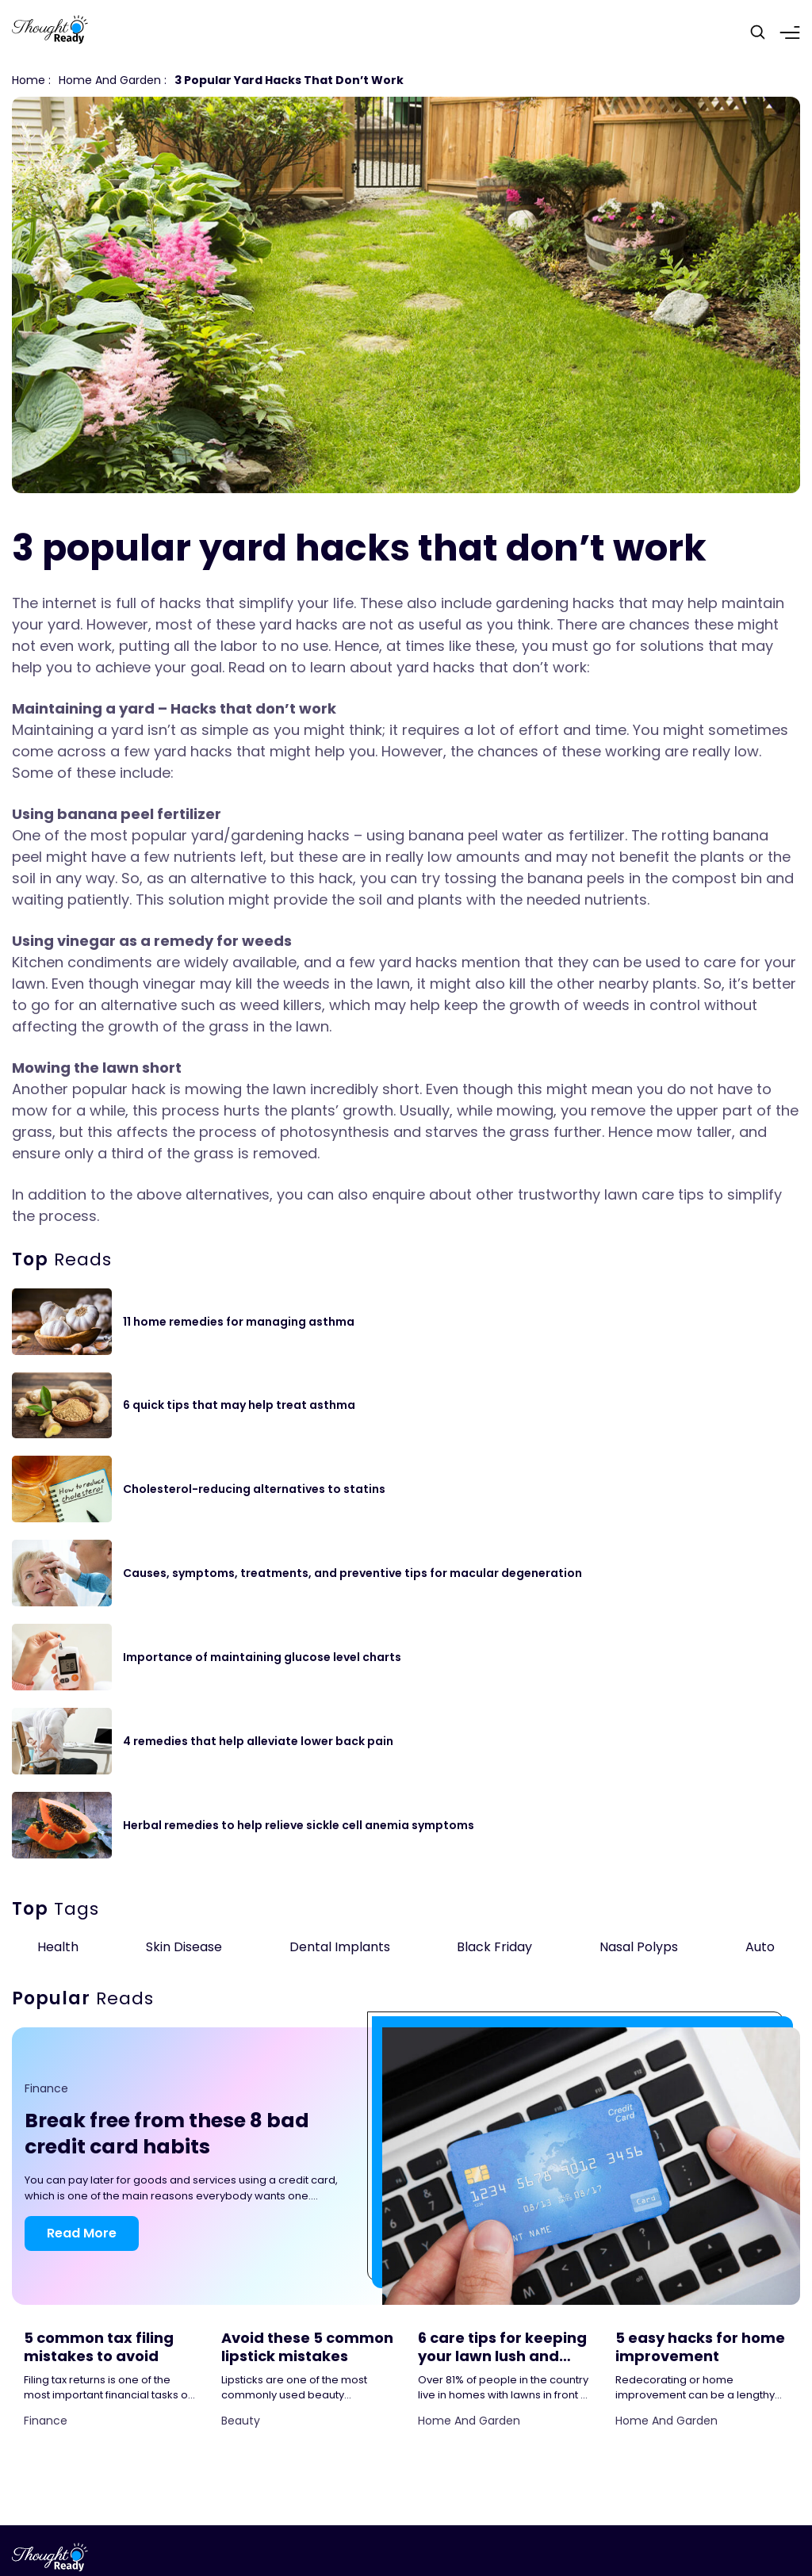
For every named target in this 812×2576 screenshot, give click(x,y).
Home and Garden (110, 80)
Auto (760, 1947)
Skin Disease (184, 1947)
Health (58, 1947)
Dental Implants (339, 1947)
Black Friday (494, 1947)
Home (28, 80)
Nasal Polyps (638, 1947)
